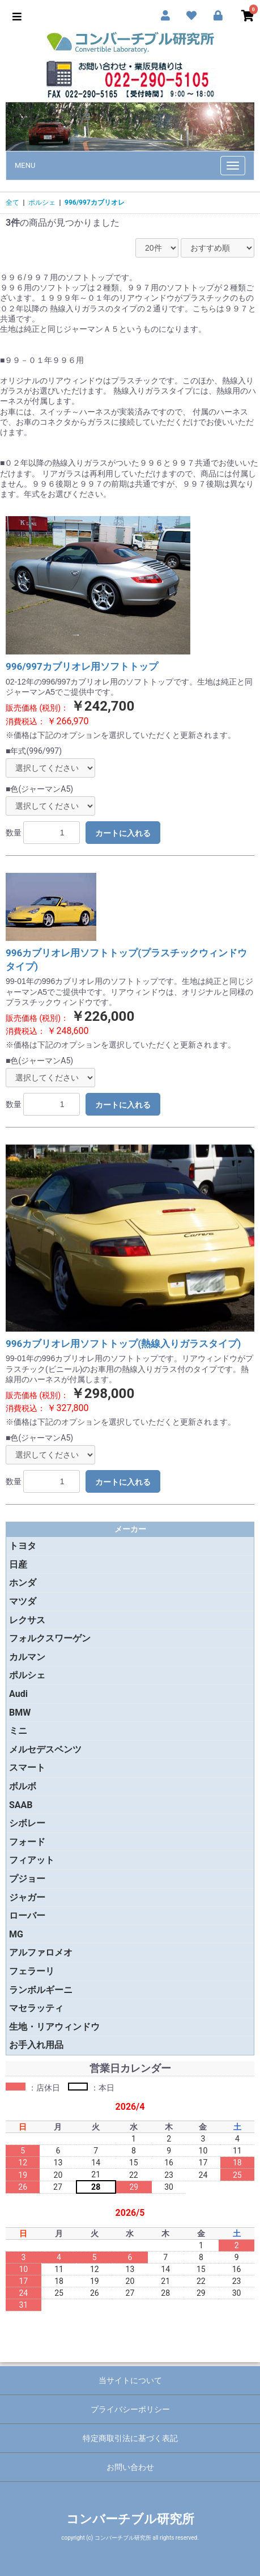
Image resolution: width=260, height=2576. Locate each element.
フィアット (31, 1860)
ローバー (27, 1915)
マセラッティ (36, 2008)
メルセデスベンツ (45, 1749)
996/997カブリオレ (95, 202)
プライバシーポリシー (130, 2409)
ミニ (18, 1730)
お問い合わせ (130, 2467)
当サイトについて (130, 2380)
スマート (27, 1767)
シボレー (27, 1823)
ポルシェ (42, 202)
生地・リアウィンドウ (54, 2026)
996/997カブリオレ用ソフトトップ (82, 666)
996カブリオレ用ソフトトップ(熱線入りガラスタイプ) (123, 1343)
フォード (27, 1841)
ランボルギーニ (41, 1989)
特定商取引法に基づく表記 (130, 2438)
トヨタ (22, 1545)
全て (12, 202)
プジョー (27, 1878)
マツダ (22, 1601)
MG (16, 1934)
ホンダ (22, 1582)
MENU (25, 165)
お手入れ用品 (36, 2044)
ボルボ (22, 1786)
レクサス (27, 1620)
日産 (18, 1564)
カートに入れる (123, 833)
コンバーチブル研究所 (130, 2519)
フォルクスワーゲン (50, 1638)
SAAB (21, 1805)
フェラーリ (31, 1971)
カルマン (27, 1657)
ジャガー (27, 1897)
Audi (18, 1693)
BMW (20, 1712)
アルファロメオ (41, 1952)
